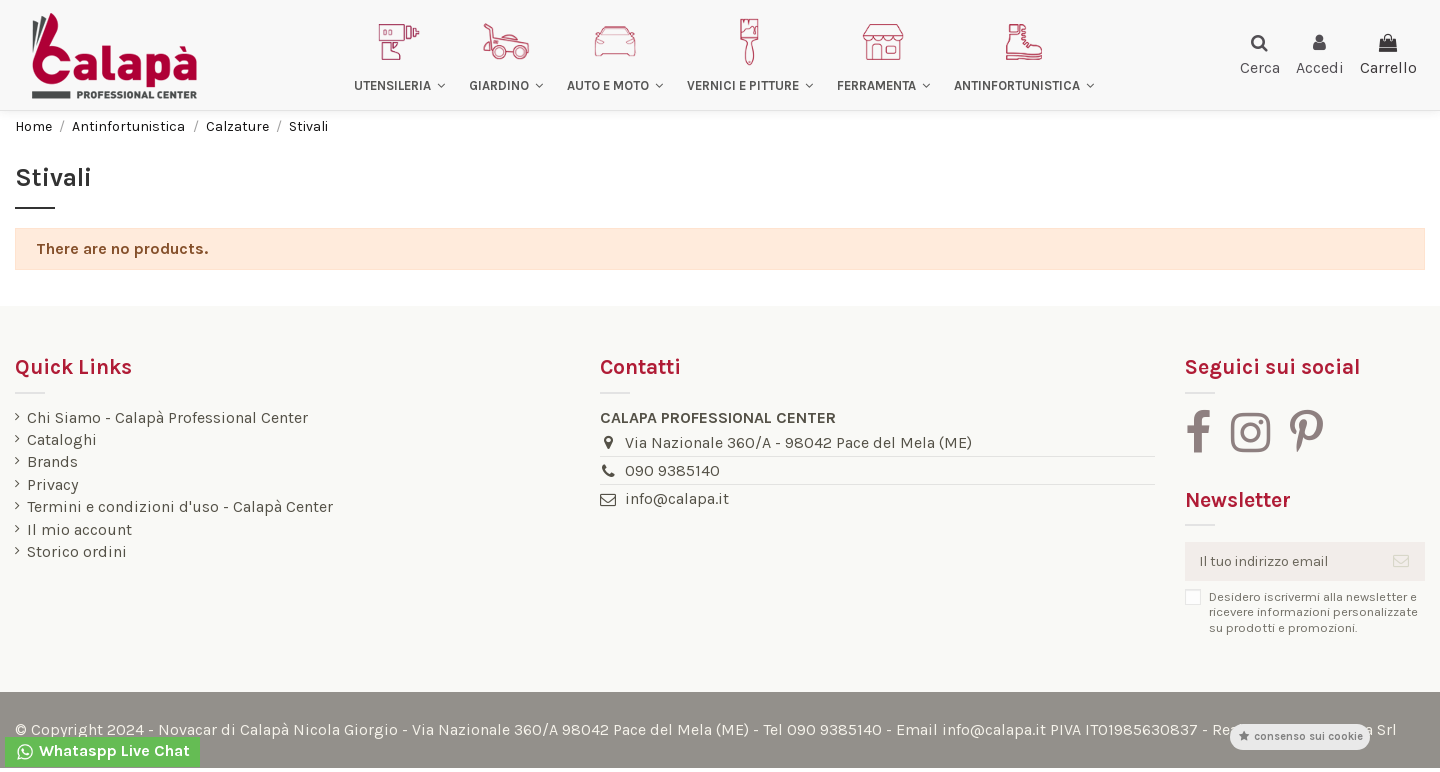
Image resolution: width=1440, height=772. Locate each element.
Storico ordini (77, 552)
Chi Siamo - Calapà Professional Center (167, 418)
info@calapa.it (670, 498)
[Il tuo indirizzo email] (1274, 563)
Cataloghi (62, 440)
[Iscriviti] (1401, 563)
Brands (52, 462)
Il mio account (79, 530)
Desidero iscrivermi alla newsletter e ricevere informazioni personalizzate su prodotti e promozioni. (1299, 616)
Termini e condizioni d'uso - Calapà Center (180, 507)
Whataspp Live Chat (102, 751)
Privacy (52, 485)
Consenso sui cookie (1300, 736)
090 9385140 (665, 470)
